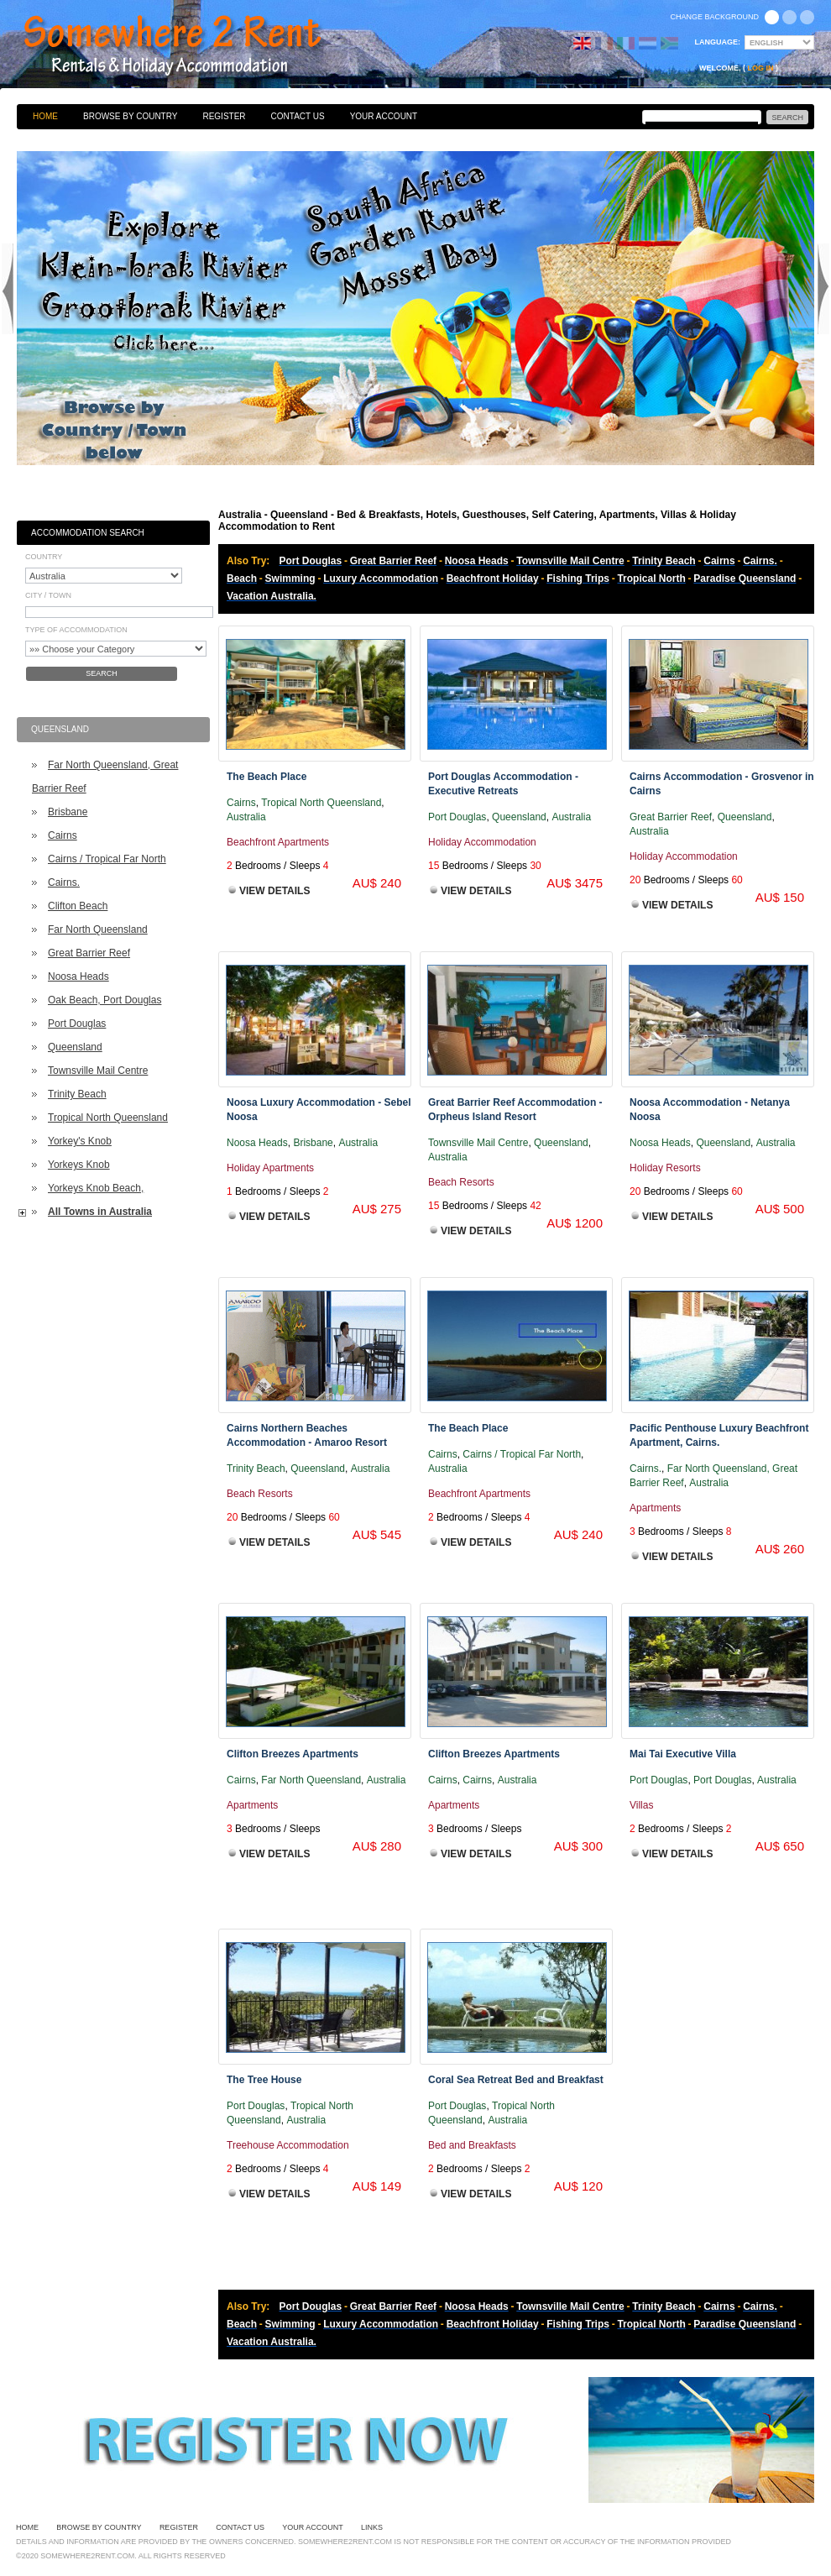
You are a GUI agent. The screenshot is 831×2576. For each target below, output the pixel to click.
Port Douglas (77, 1023)
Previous (7, 288)
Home (45, 116)
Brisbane (67, 812)
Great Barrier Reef (89, 953)
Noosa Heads (78, 976)
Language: (718, 42)
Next (823, 288)
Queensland (75, 1047)
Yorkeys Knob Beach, (96, 1188)
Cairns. (64, 882)
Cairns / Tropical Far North (107, 859)
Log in (761, 68)
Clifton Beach (77, 906)
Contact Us (298, 116)
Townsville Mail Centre (98, 1070)
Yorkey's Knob (80, 1141)
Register (223, 116)
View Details (274, 891)
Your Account (384, 116)
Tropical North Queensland (108, 1117)
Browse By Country (130, 116)
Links (372, 2527)
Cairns (62, 835)
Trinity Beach (77, 1094)
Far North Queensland (98, 929)
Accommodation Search (87, 532)
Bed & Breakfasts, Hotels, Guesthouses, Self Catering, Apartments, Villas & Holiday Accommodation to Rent (190, 46)
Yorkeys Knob (79, 1164)
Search (102, 673)
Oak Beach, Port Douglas (104, 1000)
